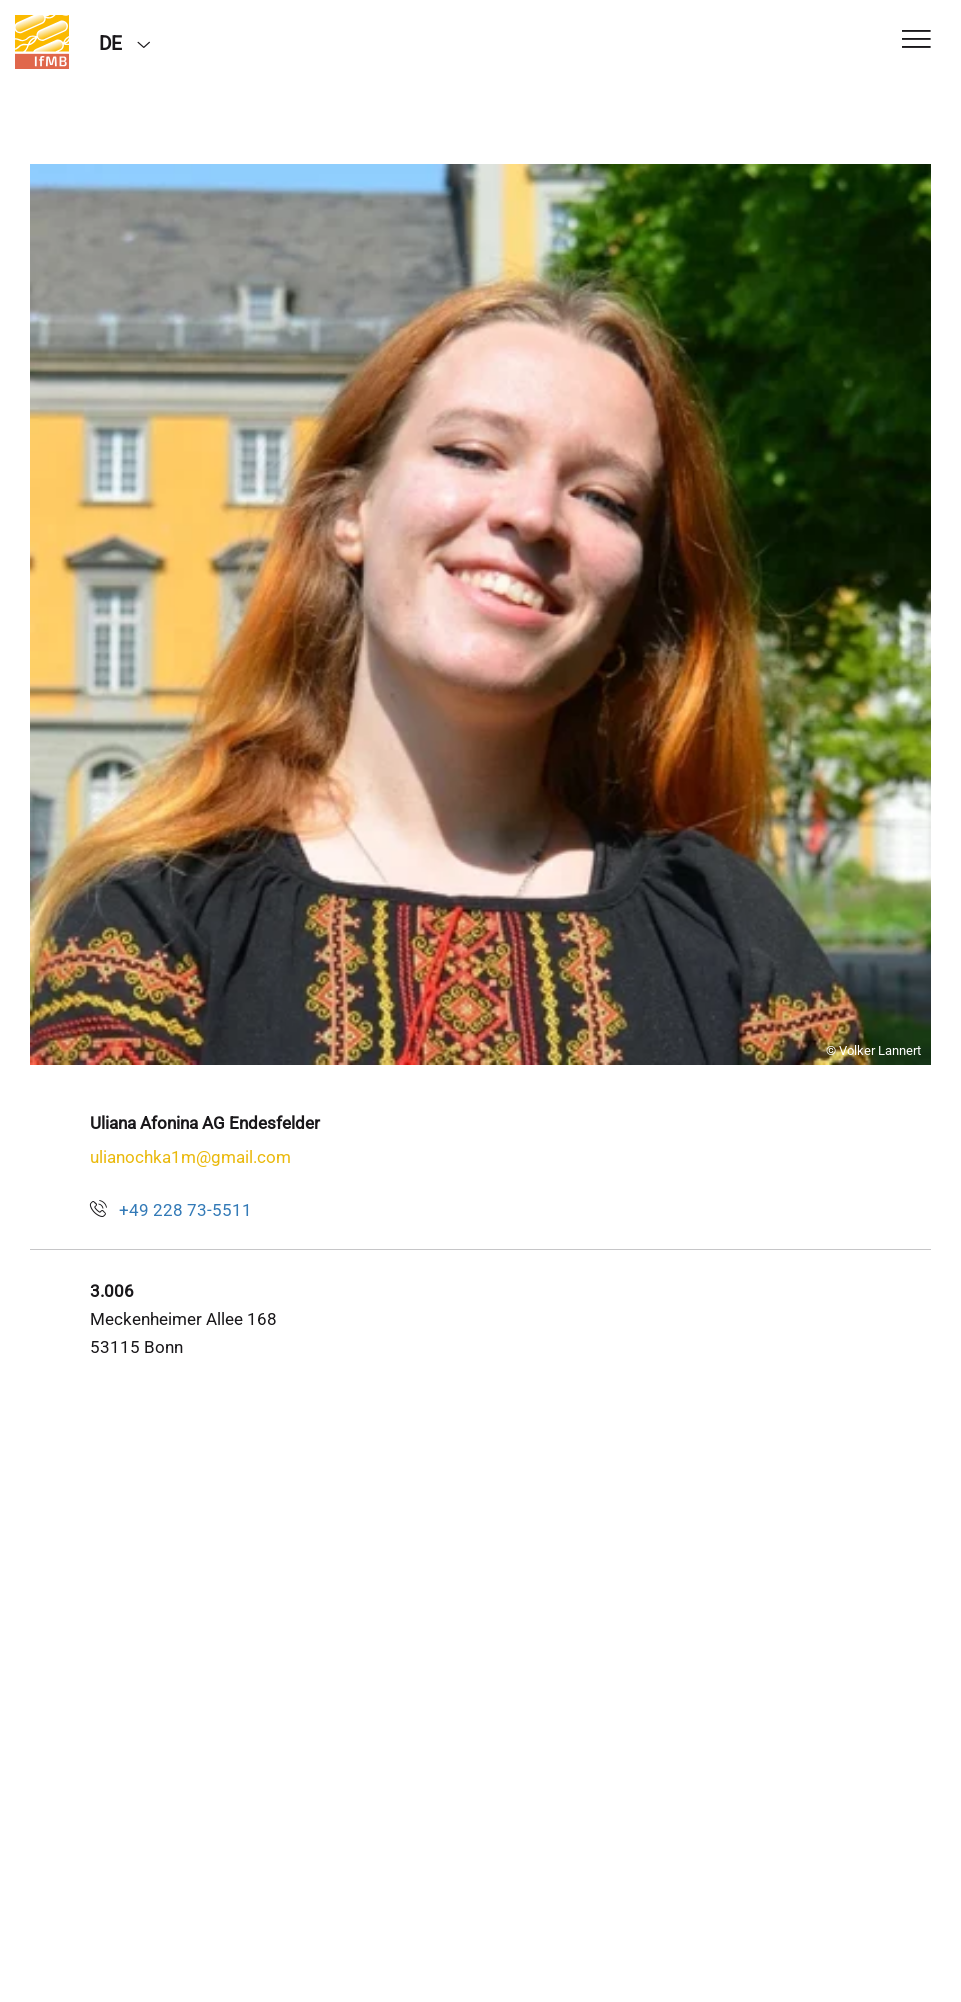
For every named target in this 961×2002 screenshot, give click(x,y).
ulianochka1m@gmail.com (190, 1157)
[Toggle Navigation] (916, 40)
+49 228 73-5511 (185, 1210)
